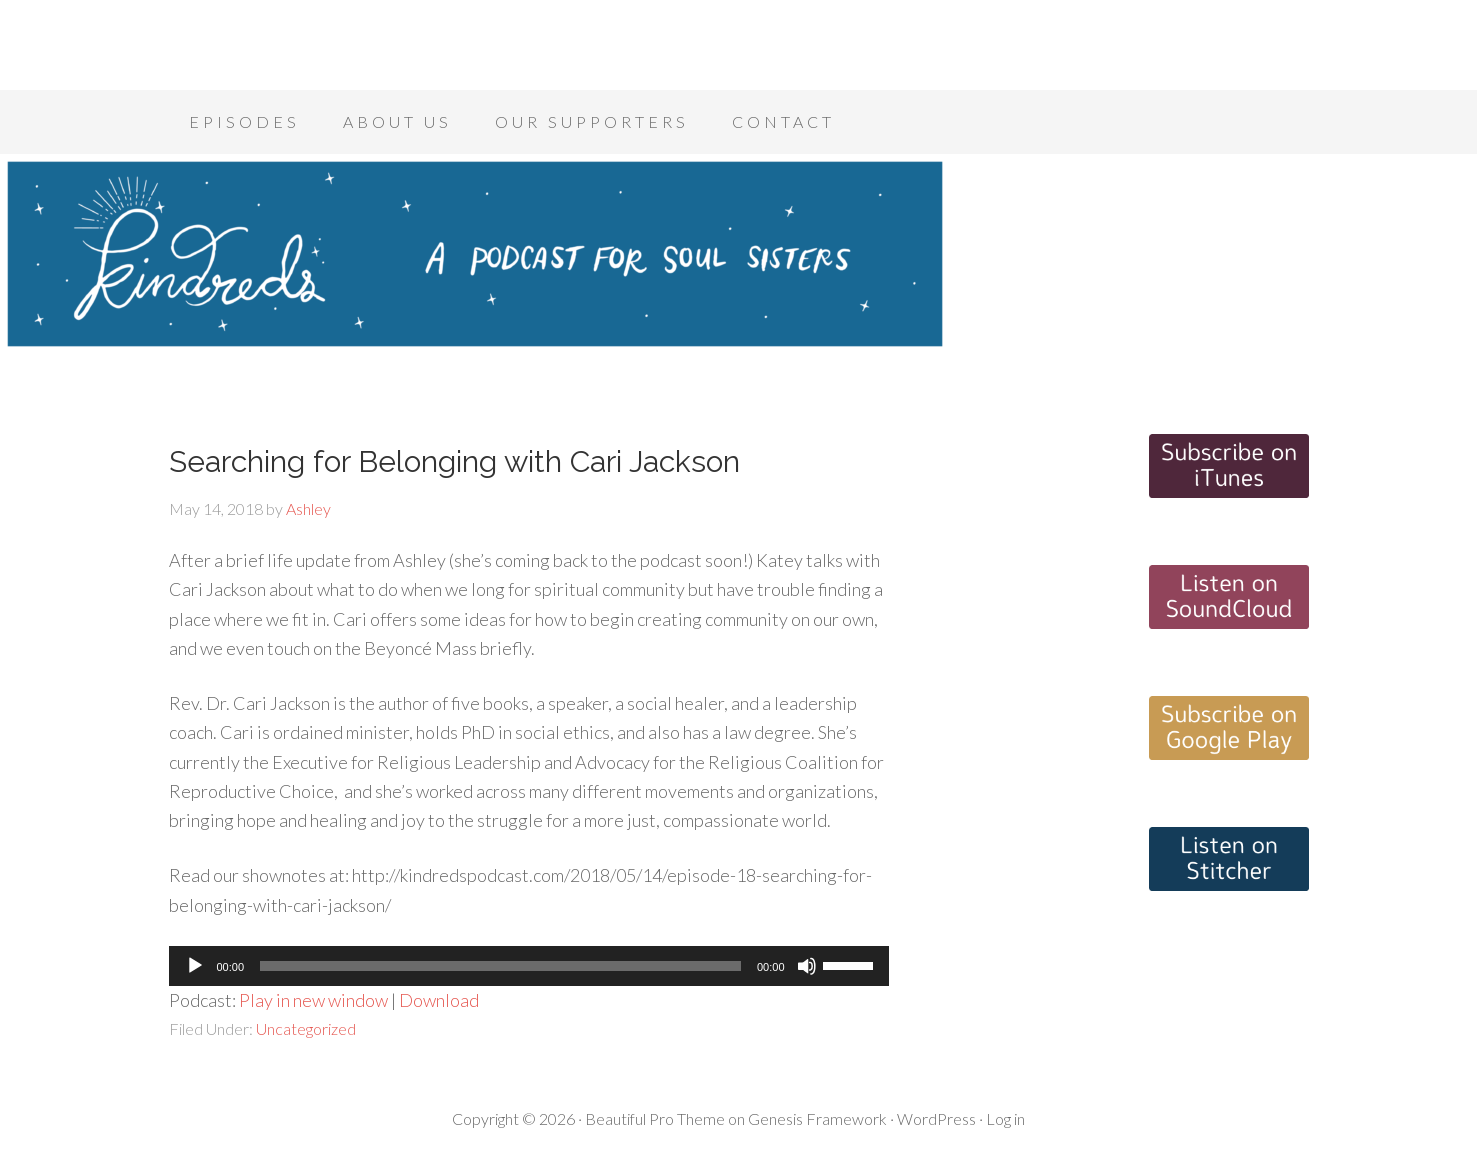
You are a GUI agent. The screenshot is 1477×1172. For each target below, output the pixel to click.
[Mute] (807, 966)
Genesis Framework (817, 1118)
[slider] (500, 966)
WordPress (936, 1118)
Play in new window (313, 1000)
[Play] (195, 966)
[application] (529, 966)
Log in (1005, 1118)
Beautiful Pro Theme (655, 1118)
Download (439, 1000)
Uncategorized (306, 1028)
